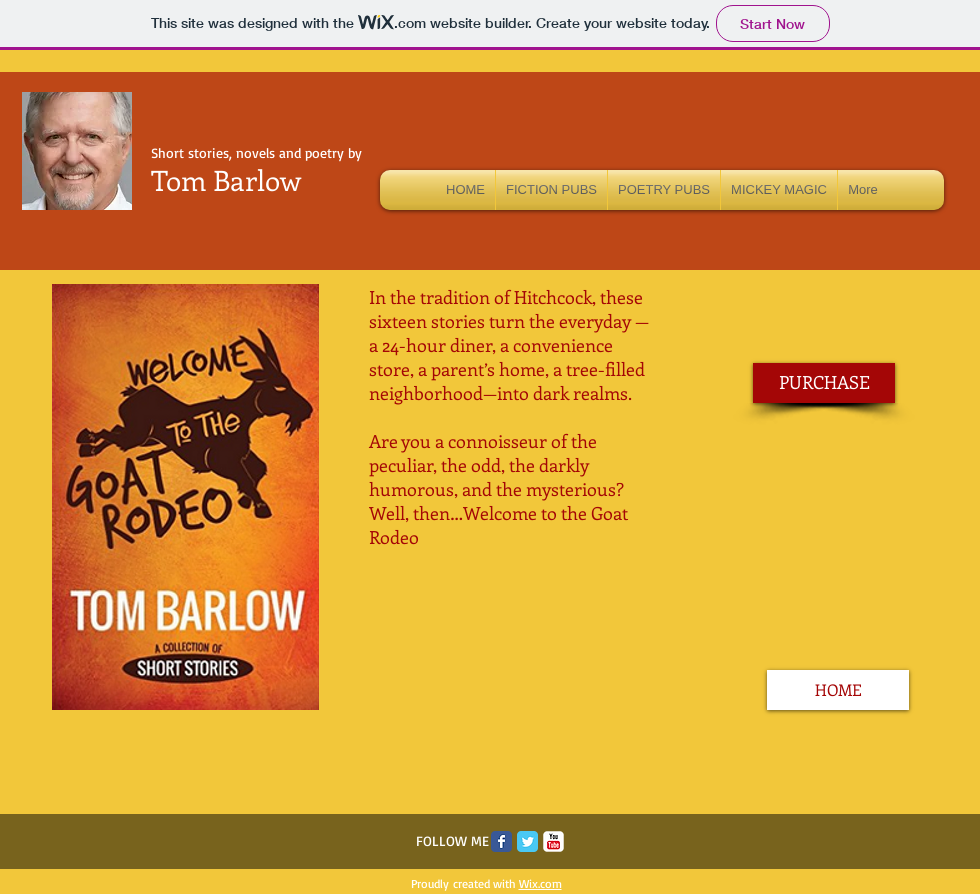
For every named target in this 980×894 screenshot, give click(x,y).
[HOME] (838, 690)
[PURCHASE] (824, 383)
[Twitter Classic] (527, 841)
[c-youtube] (553, 841)
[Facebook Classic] (501, 841)
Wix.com (540, 883)
